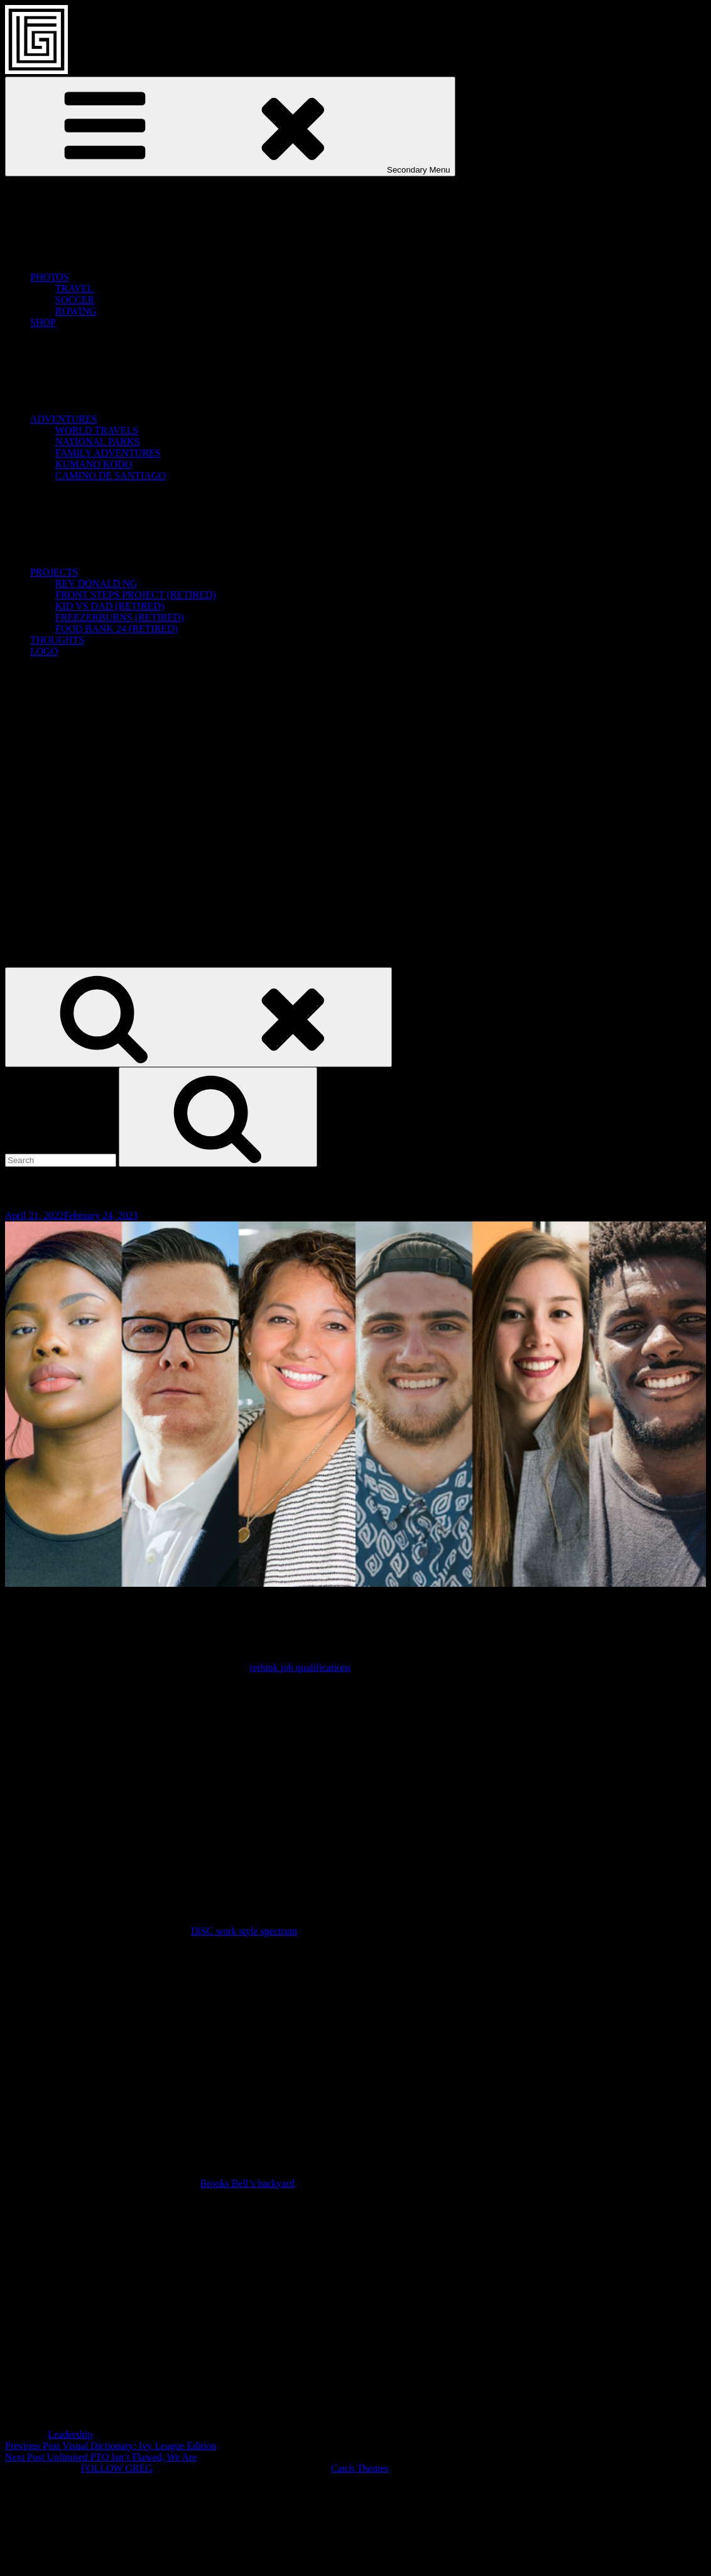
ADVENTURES (158, 419)
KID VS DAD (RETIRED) (109, 606)
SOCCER (74, 299)
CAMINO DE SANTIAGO (110, 475)
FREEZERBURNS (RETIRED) (119, 617)
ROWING (76, 311)
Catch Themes (360, 2468)
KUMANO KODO (93, 464)
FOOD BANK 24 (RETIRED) (116, 628)
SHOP (43, 322)
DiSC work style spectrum (244, 1931)
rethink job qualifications (299, 1667)
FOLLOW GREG (117, 2468)
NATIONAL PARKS (97, 441)
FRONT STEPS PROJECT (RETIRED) (135, 594)
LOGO (44, 651)
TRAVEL (74, 288)
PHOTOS (144, 277)
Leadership (70, 2434)
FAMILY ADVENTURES (108, 453)
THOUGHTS (57, 640)
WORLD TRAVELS (96, 430)
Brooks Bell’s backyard (247, 2183)
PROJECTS (148, 572)
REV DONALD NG (96, 583)
